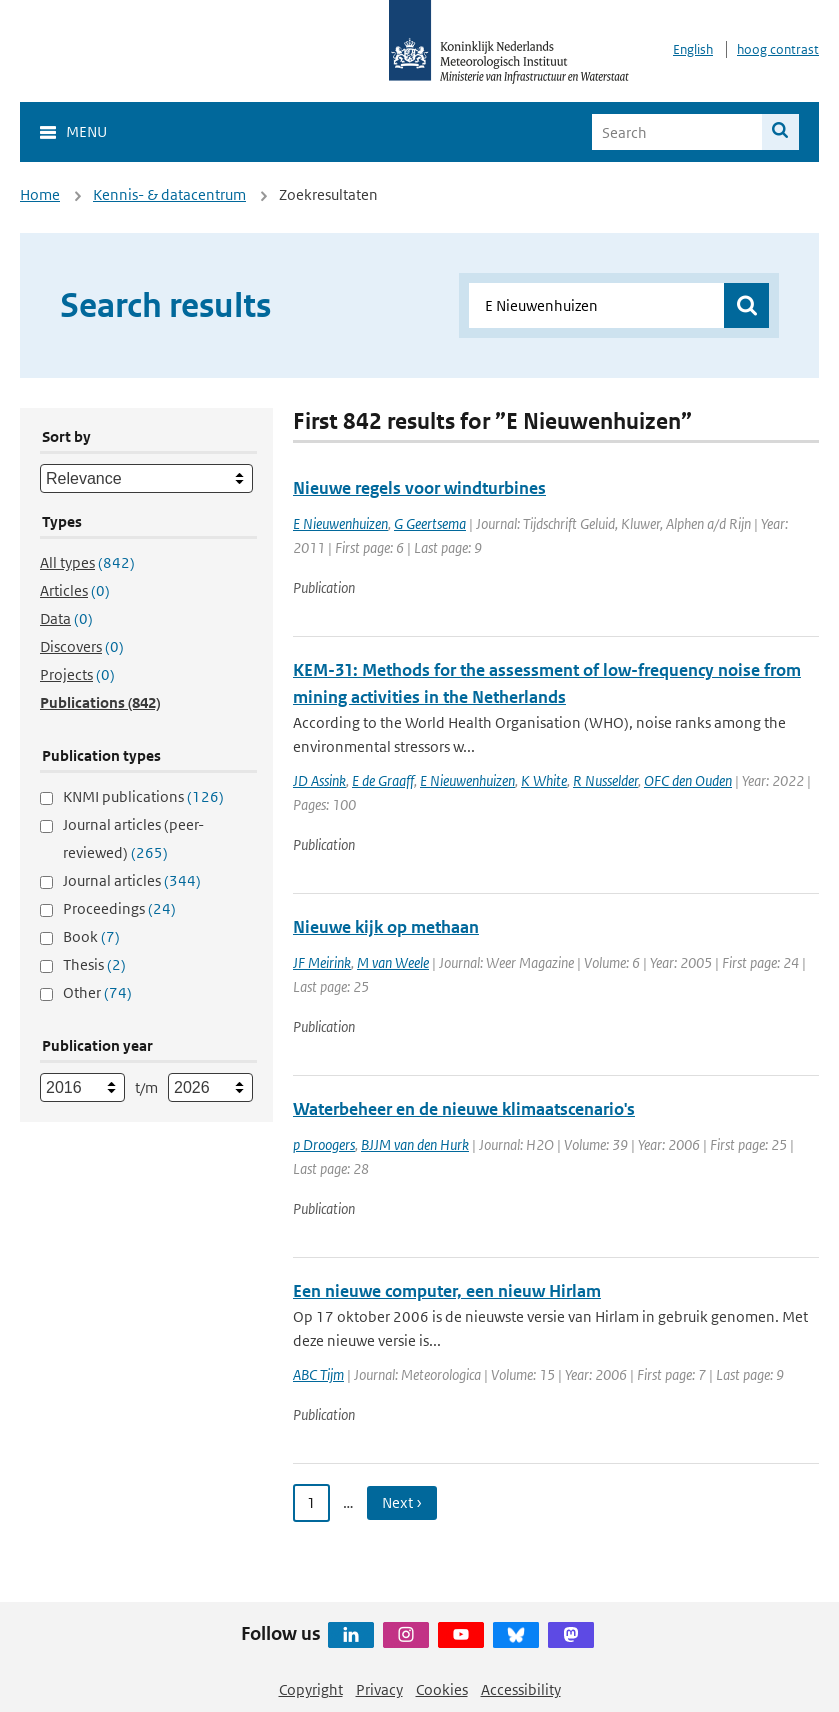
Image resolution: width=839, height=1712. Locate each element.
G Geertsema (430, 523)
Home (40, 194)
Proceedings (119, 908)
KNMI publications (143, 796)
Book (91, 936)
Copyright (311, 1689)
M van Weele (393, 962)
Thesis (94, 964)
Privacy (379, 1689)
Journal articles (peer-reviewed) (133, 838)
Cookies (442, 1689)
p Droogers (324, 1144)
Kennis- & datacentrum (169, 194)
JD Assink (319, 780)
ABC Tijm (318, 1374)
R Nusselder (605, 780)
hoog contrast (778, 49)
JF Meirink (322, 962)
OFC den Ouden (688, 780)
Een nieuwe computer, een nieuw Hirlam (447, 1291)
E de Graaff (383, 780)
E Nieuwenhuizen (340, 523)
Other (97, 992)
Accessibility (521, 1689)
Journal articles (132, 880)
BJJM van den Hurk (415, 1144)
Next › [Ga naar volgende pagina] (402, 1502)
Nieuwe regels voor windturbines (419, 488)
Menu (86, 131)
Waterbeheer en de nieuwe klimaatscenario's (464, 1109)
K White (544, 780)
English (693, 49)
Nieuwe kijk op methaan (386, 927)
